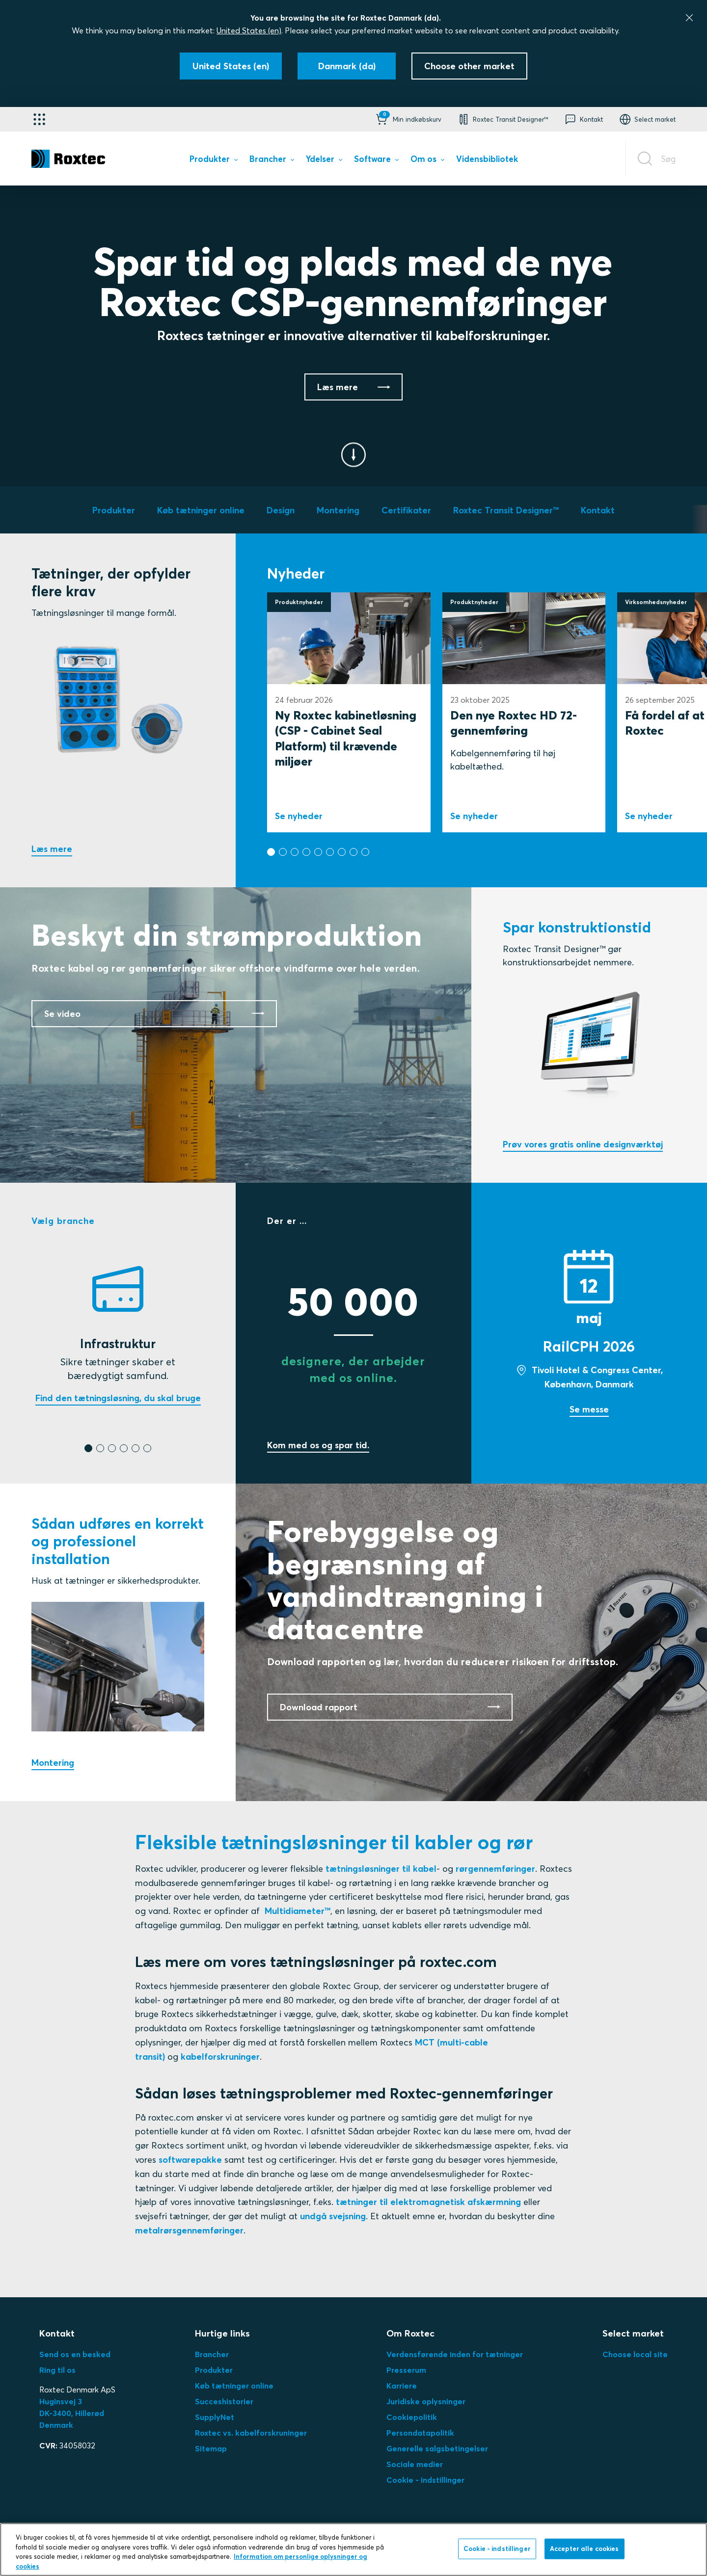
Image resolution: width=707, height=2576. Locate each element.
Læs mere (51, 848)
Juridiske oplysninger (425, 2401)
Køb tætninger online (234, 2385)
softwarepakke (190, 2159)
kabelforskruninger (220, 2056)
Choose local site (635, 2354)
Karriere (401, 2385)
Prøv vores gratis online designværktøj (583, 1144)
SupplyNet (214, 2417)
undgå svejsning (333, 2216)
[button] (408, 119)
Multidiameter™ (297, 1910)
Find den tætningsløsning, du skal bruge (118, 1398)
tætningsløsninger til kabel (381, 1868)
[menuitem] (213, 161)
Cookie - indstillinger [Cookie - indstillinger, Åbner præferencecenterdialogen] (497, 2558)
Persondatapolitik (420, 2433)
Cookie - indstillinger (425, 2480)
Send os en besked (74, 2354)
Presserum (406, 2370)
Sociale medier (414, 2464)
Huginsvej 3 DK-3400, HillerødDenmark (71, 2413)
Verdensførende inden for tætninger (454, 2354)
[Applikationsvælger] (39, 119)
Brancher (212, 2354)
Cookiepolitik (411, 2417)
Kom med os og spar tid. (318, 1445)
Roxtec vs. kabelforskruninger (251, 2433)
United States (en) (249, 30)
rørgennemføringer (495, 1868)
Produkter (214, 2370)
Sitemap (211, 2448)
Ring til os (57, 2370)
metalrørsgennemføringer (189, 2230)
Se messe (589, 1409)
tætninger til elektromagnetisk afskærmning (428, 2201)
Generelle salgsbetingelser (437, 2448)
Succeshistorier (224, 2401)
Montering (52, 1762)
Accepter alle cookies (584, 2558)
